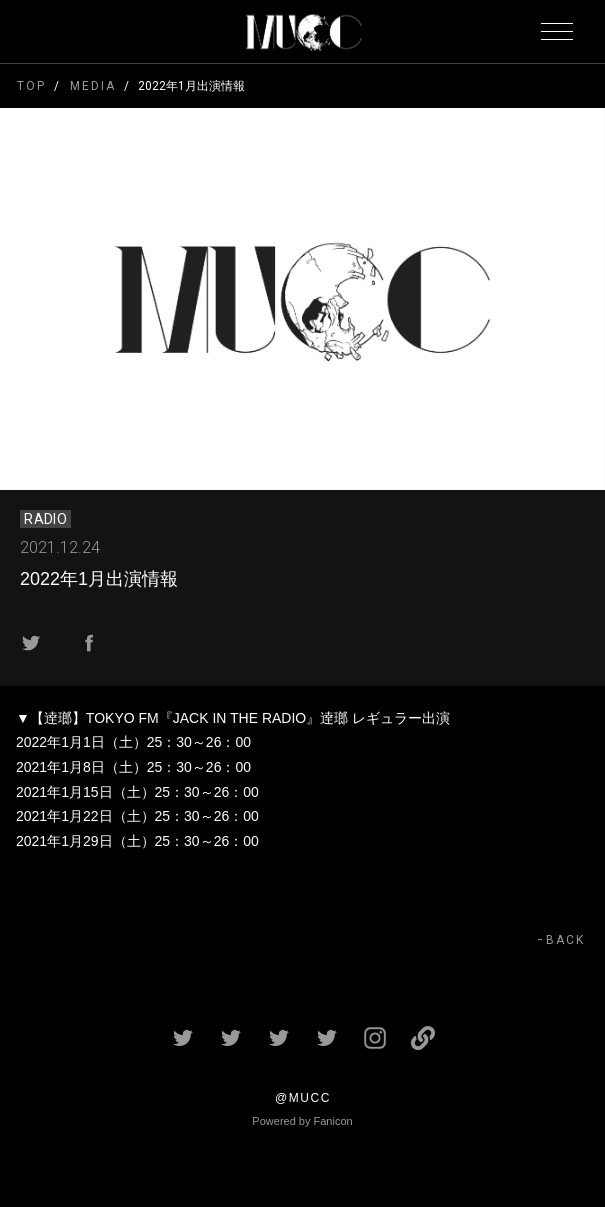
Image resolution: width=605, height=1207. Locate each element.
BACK (565, 940)
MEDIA (92, 86)
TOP (31, 86)
